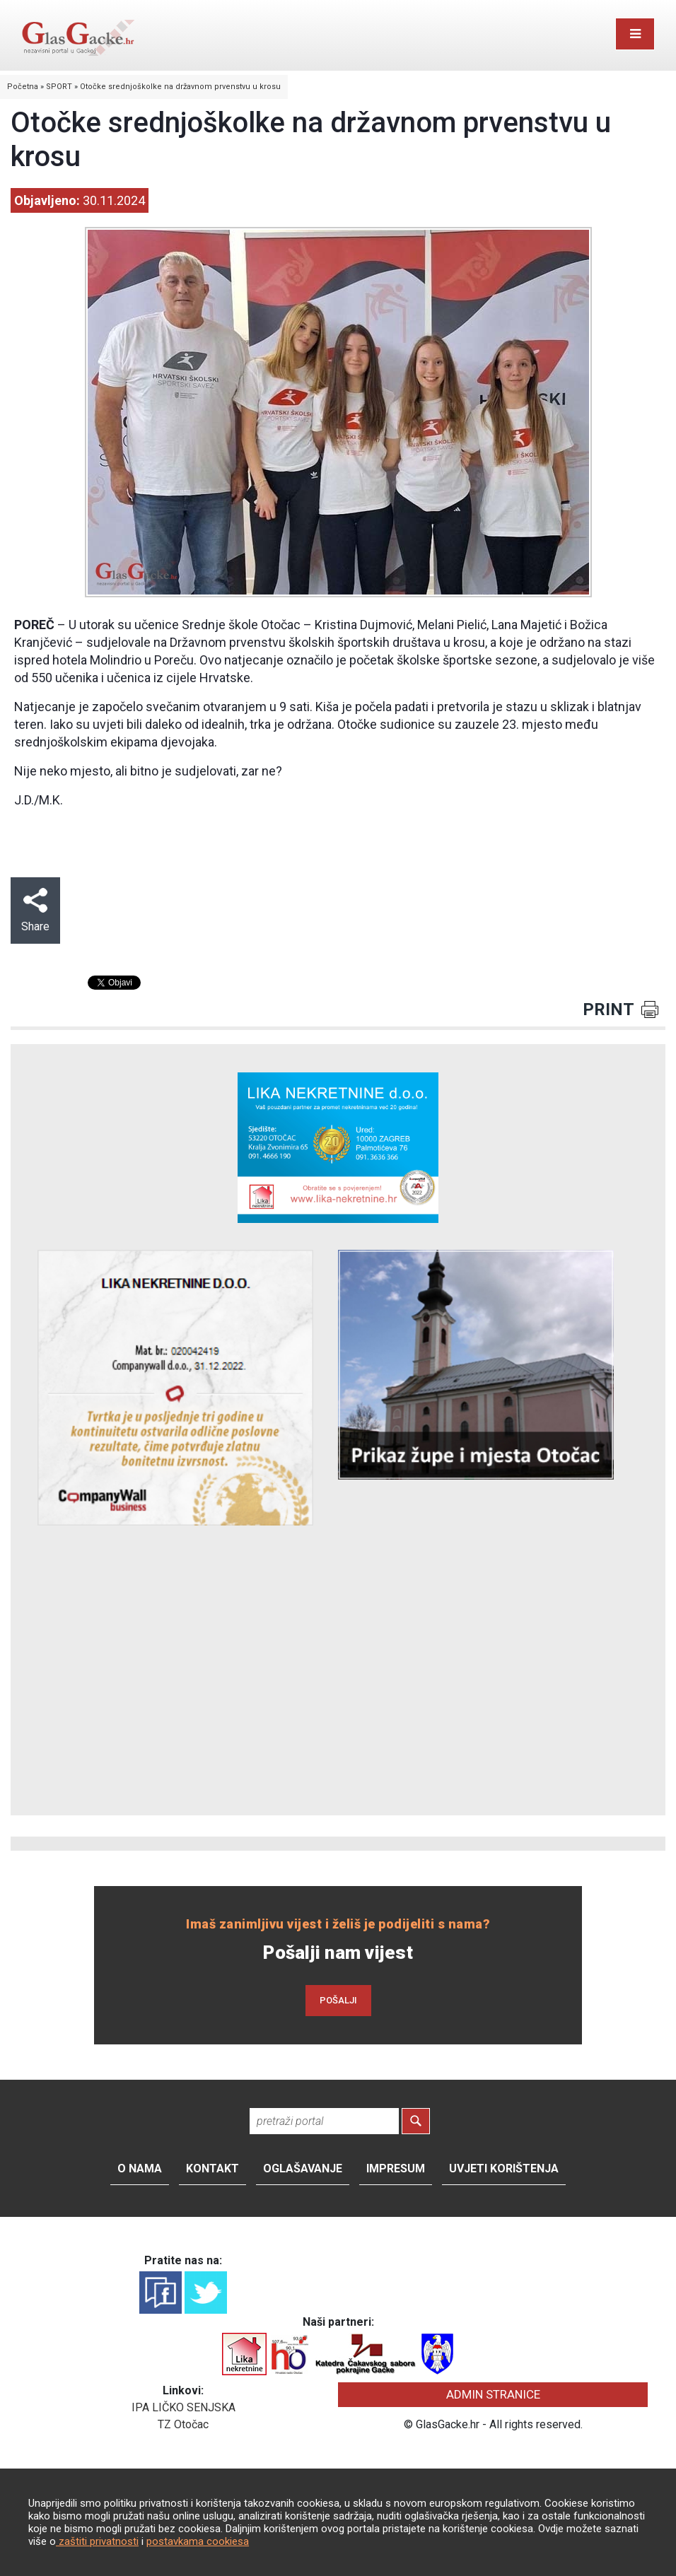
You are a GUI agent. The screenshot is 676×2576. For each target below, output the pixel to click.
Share (35, 910)
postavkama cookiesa (197, 2541)
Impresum (395, 2168)
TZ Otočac (183, 2424)
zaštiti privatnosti (97, 2541)
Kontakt (212, 2168)
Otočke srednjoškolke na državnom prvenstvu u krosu (180, 86)
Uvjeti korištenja (504, 2168)
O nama (139, 2168)
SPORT (59, 86)
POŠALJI (338, 2000)
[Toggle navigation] (635, 34)
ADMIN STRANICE (493, 2394)
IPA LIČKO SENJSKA (183, 2407)
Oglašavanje (302, 2168)
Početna (22, 86)
